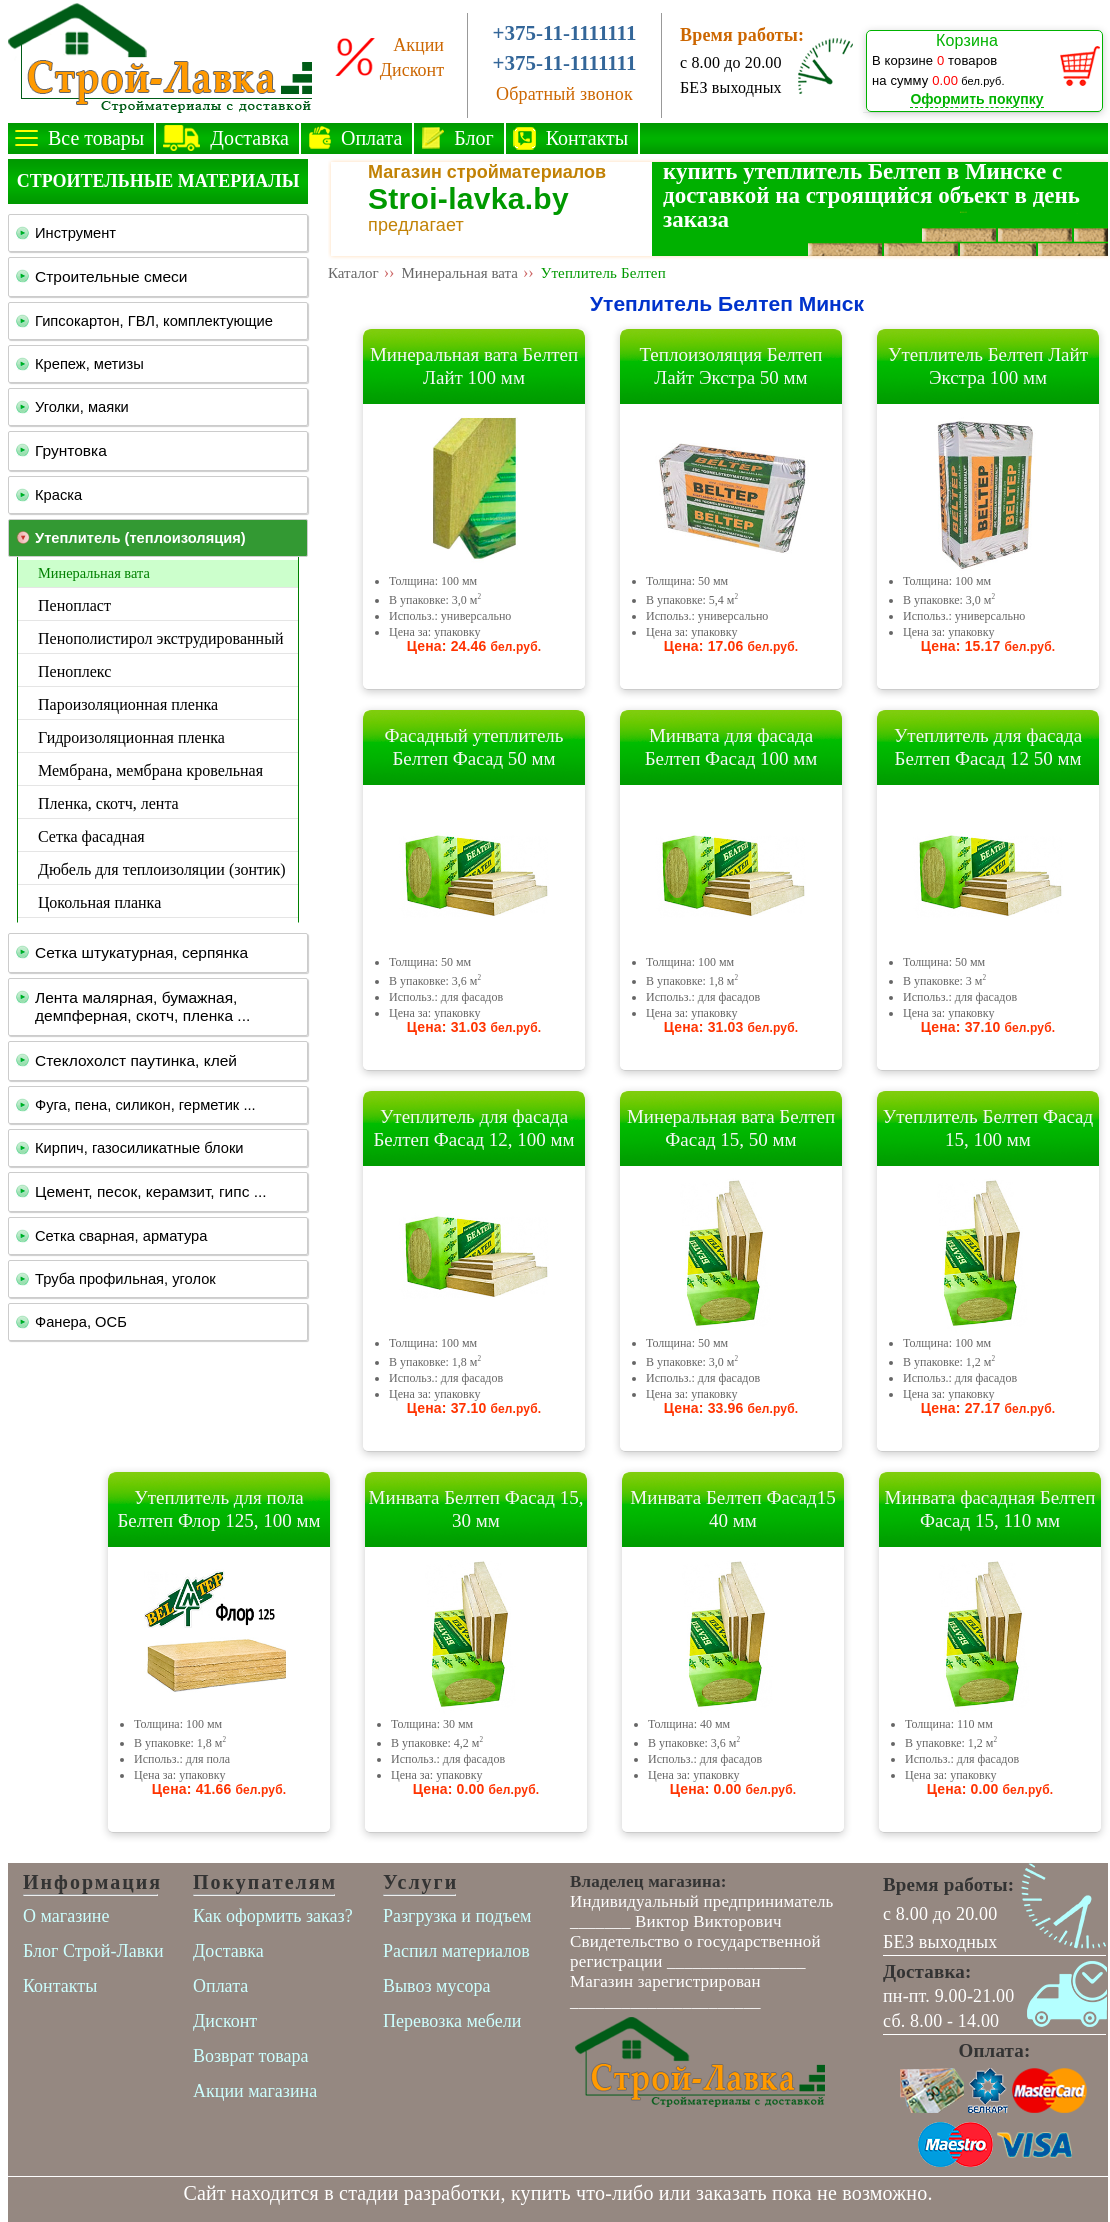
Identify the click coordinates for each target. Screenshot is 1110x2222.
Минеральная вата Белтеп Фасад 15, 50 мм (731, 1128)
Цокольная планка (99, 902)
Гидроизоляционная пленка (131, 737)
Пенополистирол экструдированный (160, 638)
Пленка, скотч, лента (108, 803)
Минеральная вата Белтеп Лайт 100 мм (474, 366)
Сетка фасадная (91, 836)
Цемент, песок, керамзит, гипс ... (151, 1191)
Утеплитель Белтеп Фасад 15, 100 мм (988, 1128)
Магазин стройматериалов (487, 172)
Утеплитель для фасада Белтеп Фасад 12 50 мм (988, 747)
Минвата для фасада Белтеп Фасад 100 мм (731, 747)
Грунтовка (71, 450)
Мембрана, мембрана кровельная (150, 770)
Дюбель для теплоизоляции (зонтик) (162, 869)
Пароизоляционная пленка (128, 704)
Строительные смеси (111, 276)
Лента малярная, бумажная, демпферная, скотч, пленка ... (142, 1006)
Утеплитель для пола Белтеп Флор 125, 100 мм (218, 1509)
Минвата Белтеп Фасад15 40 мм (732, 1509)
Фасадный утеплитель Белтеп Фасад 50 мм (474, 747)
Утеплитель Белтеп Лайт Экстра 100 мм (988, 366)
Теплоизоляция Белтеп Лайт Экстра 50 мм (730, 366)
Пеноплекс (74, 671)
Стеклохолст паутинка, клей (136, 1060)
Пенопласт (74, 605)
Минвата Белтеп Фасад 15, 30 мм (476, 1509)
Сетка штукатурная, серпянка (141, 952)
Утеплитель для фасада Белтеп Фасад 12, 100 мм (473, 1128)
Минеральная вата (94, 573)
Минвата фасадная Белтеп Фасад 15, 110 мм (990, 1509)
